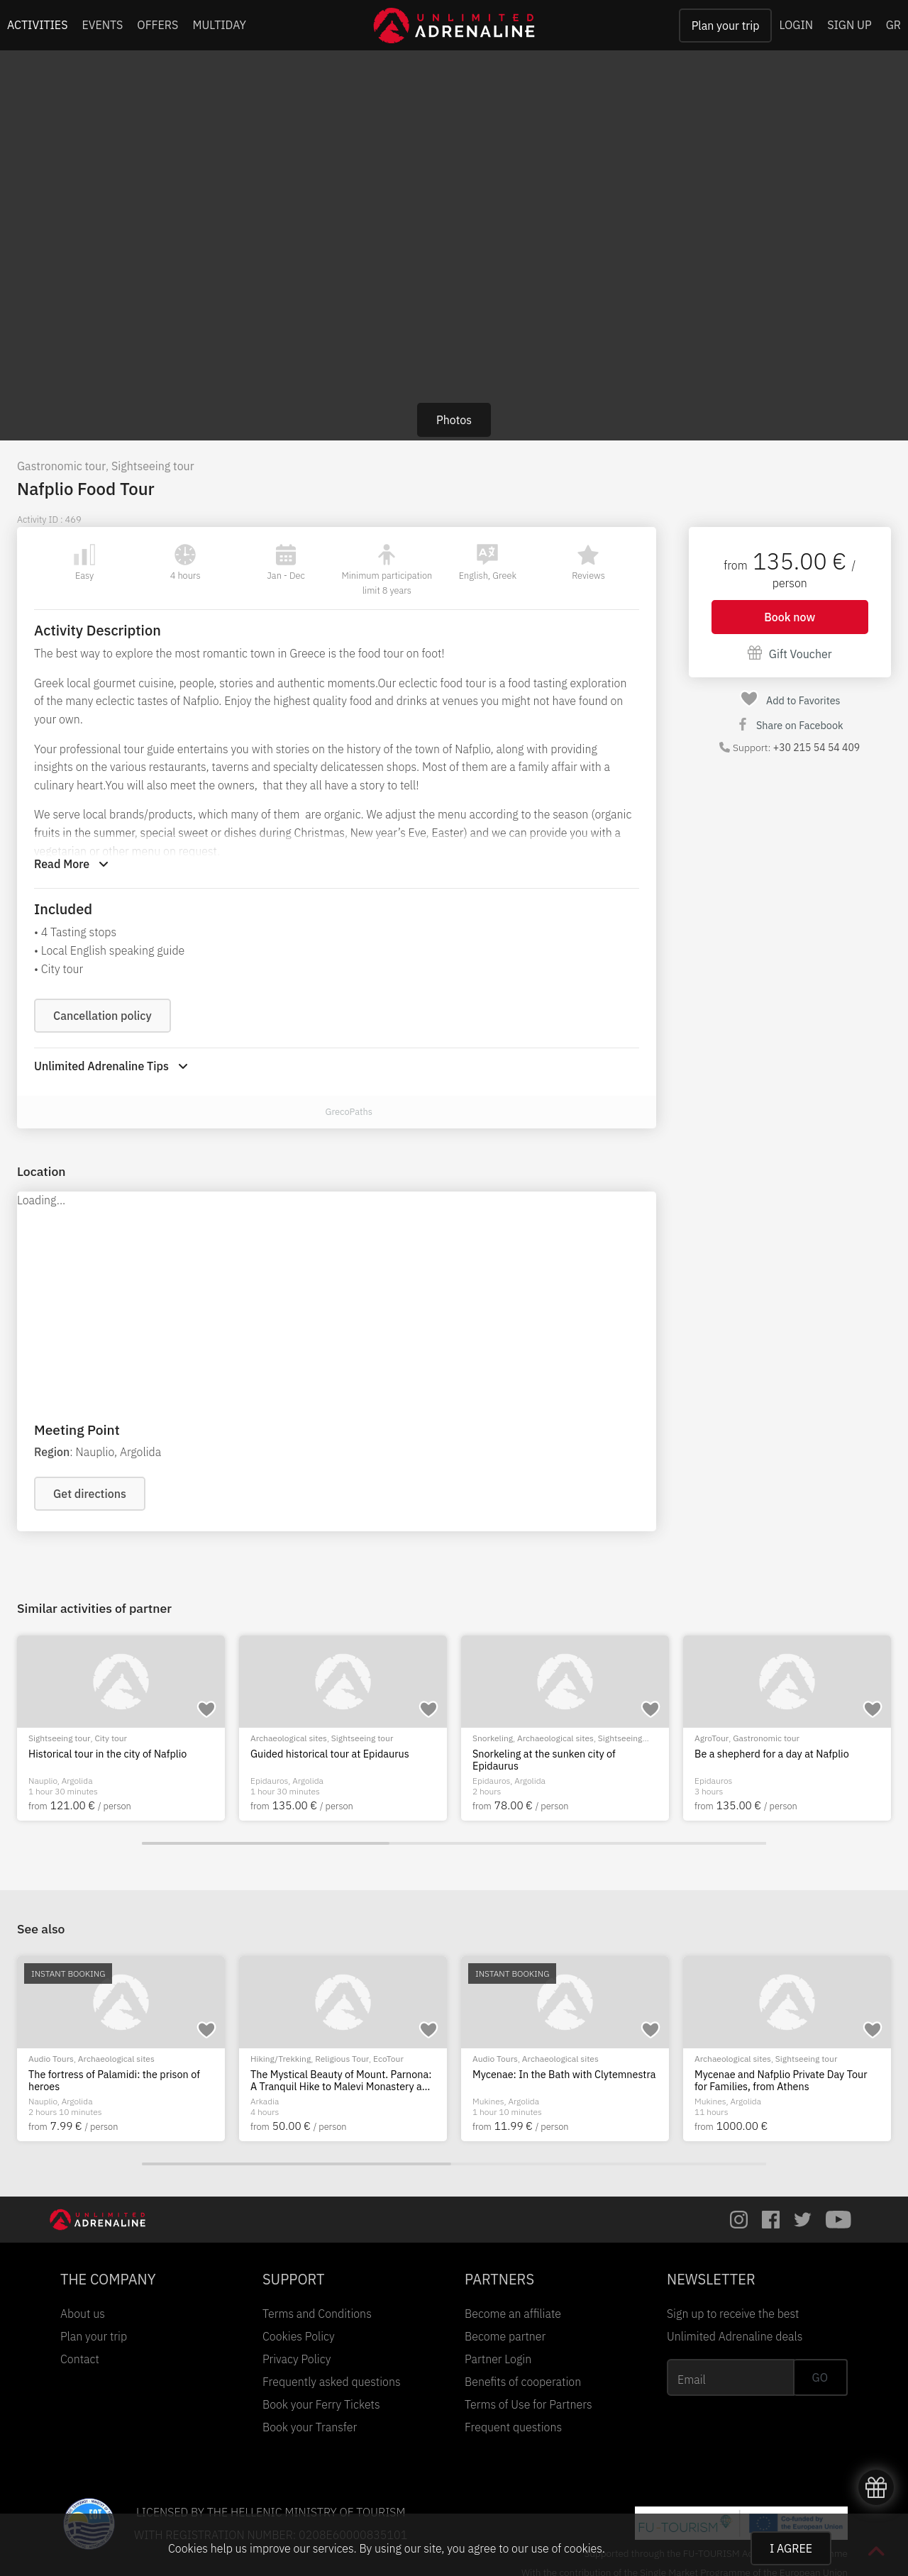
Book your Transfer (309, 2427)
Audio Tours (495, 2058)
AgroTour (711, 1738)
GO (820, 2377)
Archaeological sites (288, 1738)
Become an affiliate (513, 2313)
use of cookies (566, 2548)
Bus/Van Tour (275, 2058)
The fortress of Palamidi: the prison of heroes (780, 2080)
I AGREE (791, 2548)
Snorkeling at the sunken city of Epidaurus (544, 1760)
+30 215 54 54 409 (816, 747)
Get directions (89, 1494)
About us (82, 2313)
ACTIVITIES (37, 25)
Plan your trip (726, 25)
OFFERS (157, 25)
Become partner (505, 2336)
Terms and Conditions (317, 2313)
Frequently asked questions (331, 2382)
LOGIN (796, 25)
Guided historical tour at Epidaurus (329, 1754)
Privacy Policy (296, 2359)
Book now (789, 617)
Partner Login (498, 2359)
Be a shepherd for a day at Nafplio (771, 1754)
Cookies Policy (298, 2336)
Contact (79, 2359)
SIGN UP (849, 25)
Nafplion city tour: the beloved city (550, 2074)
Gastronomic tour (61, 466)
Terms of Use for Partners (528, 2404)
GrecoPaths (348, 1112)
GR (893, 25)
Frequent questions (513, 2427)
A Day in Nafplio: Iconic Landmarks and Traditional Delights (339, 2080)
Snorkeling (492, 1738)
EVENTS (102, 25)
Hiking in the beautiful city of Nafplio (111, 2074)
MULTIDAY (219, 25)
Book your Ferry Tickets (321, 2404)
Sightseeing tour (152, 466)
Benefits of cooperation (523, 2382)
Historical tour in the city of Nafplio (107, 1754)
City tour (110, 1738)
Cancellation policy (102, 1016)
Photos (454, 420)
